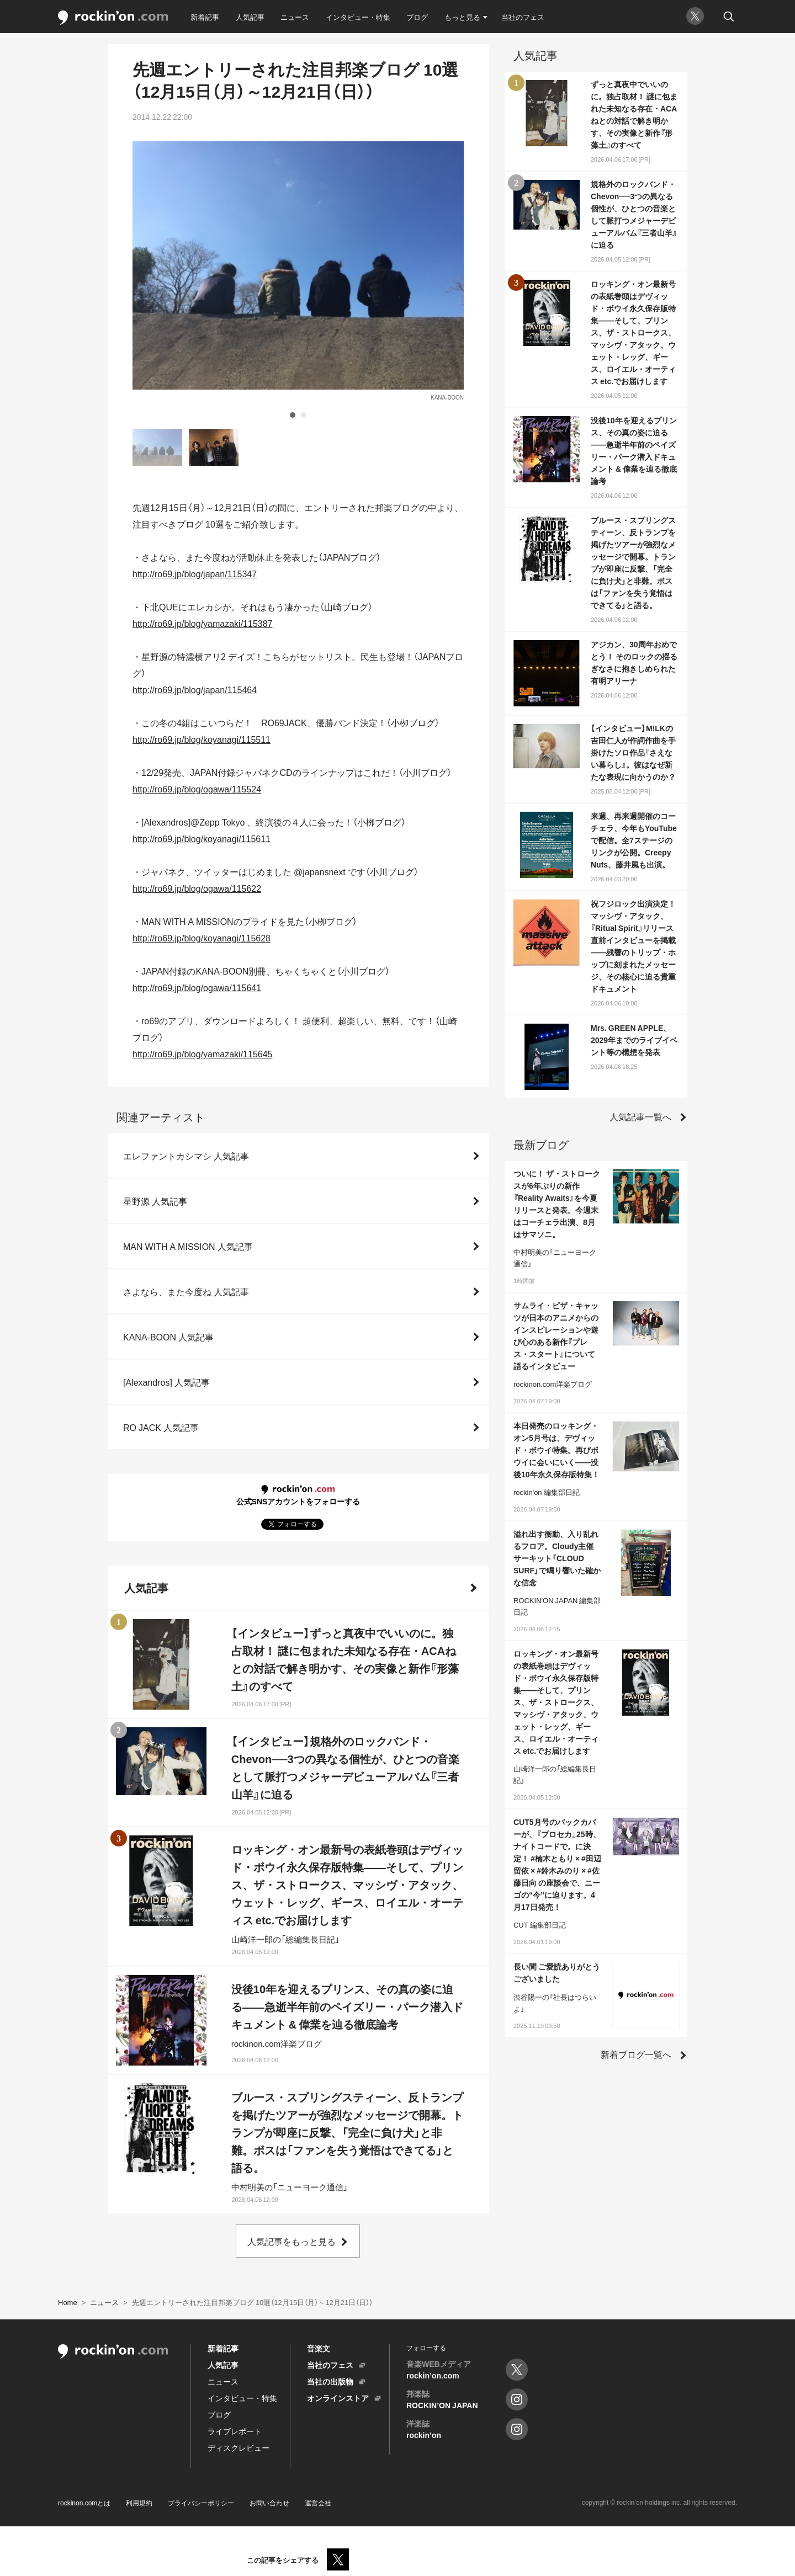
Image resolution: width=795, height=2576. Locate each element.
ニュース (294, 17)
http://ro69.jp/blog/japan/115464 (194, 689)
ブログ (417, 17)
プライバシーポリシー (201, 2503)
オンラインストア (338, 2397)
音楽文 (318, 2348)
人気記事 (250, 17)
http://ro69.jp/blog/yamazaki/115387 (202, 623)
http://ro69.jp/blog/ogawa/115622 (196, 888)
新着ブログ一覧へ (636, 2054)
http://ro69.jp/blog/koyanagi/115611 (201, 838)
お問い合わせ (269, 2503)
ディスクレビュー (238, 2447)
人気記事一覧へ (640, 1116)
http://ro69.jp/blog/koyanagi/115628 (201, 937)
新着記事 (204, 17)
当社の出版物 (330, 2381)
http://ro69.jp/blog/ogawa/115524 (196, 788)
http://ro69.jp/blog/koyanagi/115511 (201, 739)
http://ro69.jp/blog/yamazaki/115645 (202, 1053)
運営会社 (318, 2503)
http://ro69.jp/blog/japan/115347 (194, 573)
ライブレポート (235, 2430)
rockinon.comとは (84, 2503)
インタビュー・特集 (358, 17)
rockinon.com (113, 17)
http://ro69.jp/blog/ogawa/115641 (196, 987)
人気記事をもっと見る (291, 2241)
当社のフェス (522, 17)
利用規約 (139, 2503)
